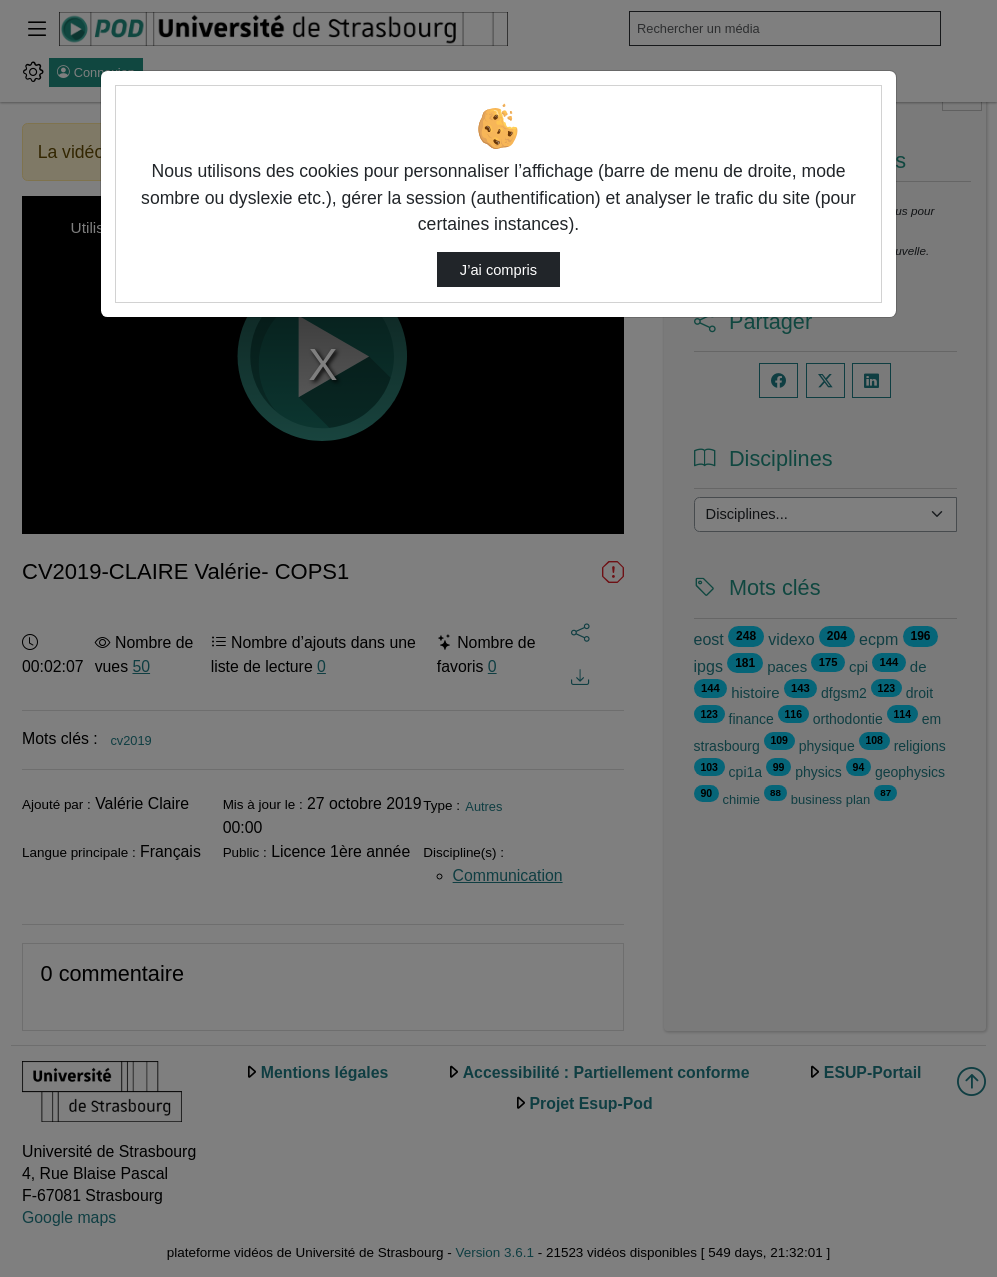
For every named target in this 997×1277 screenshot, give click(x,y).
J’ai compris (498, 270)
